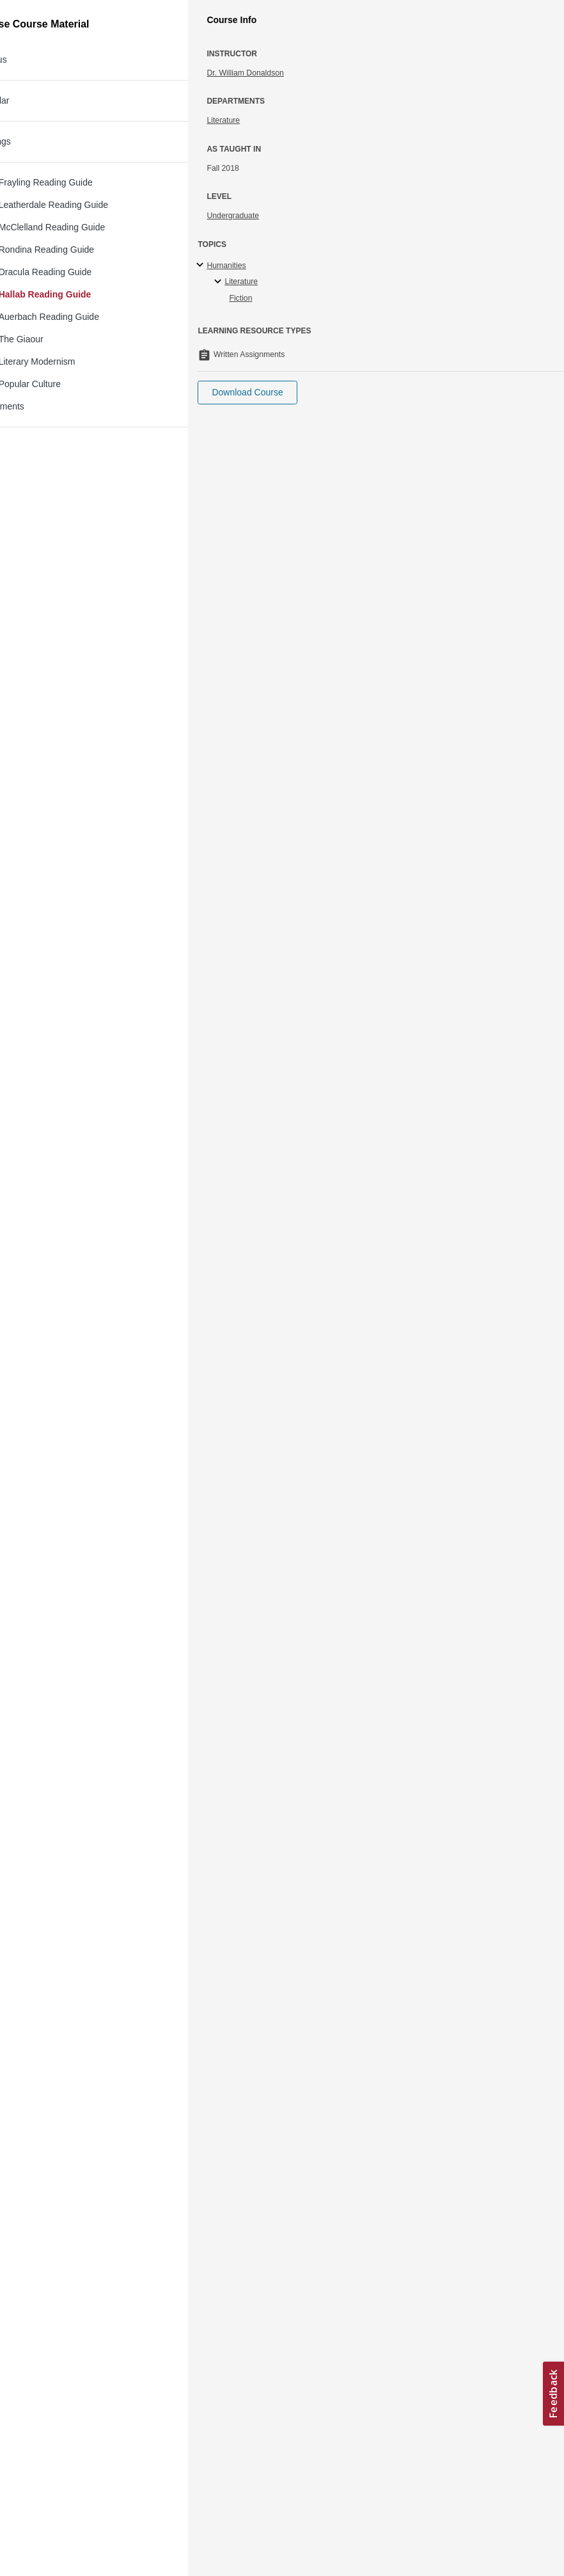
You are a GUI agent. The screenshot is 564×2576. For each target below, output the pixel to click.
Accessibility (48, 2490)
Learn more (131, 2460)
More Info (518, 130)
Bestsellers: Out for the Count (167, 81)
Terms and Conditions (64, 2522)
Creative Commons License (75, 2506)
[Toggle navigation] (23, 15)
